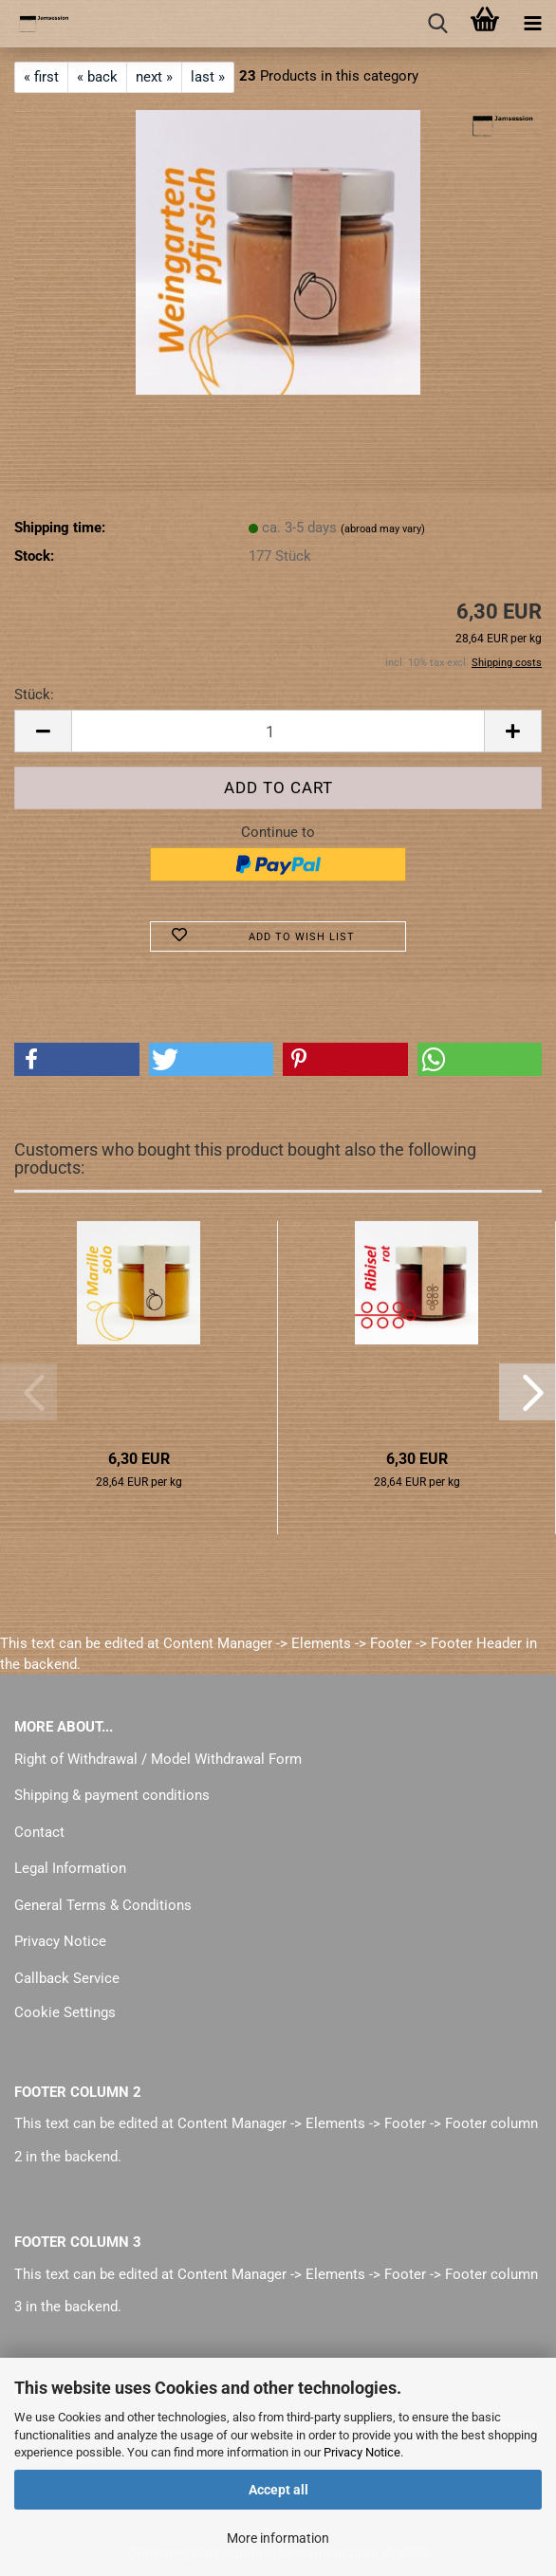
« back (97, 76)
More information (278, 2538)
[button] (42, 731)
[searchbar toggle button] (437, 23)
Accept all (278, 2489)
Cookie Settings (65, 2012)
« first (41, 76)
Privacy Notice (362, 2452)
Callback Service (67, 1978)
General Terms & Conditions (103, 1905)
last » (208, 76)
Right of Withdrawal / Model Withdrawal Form (158, 1759)
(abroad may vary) (383, 529)
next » (154, 76)
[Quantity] (278, 731)
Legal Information (70, 1868)
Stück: (34, 694)
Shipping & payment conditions (112, 1795)
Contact (39, 1832)
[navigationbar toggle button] (532, 23)
